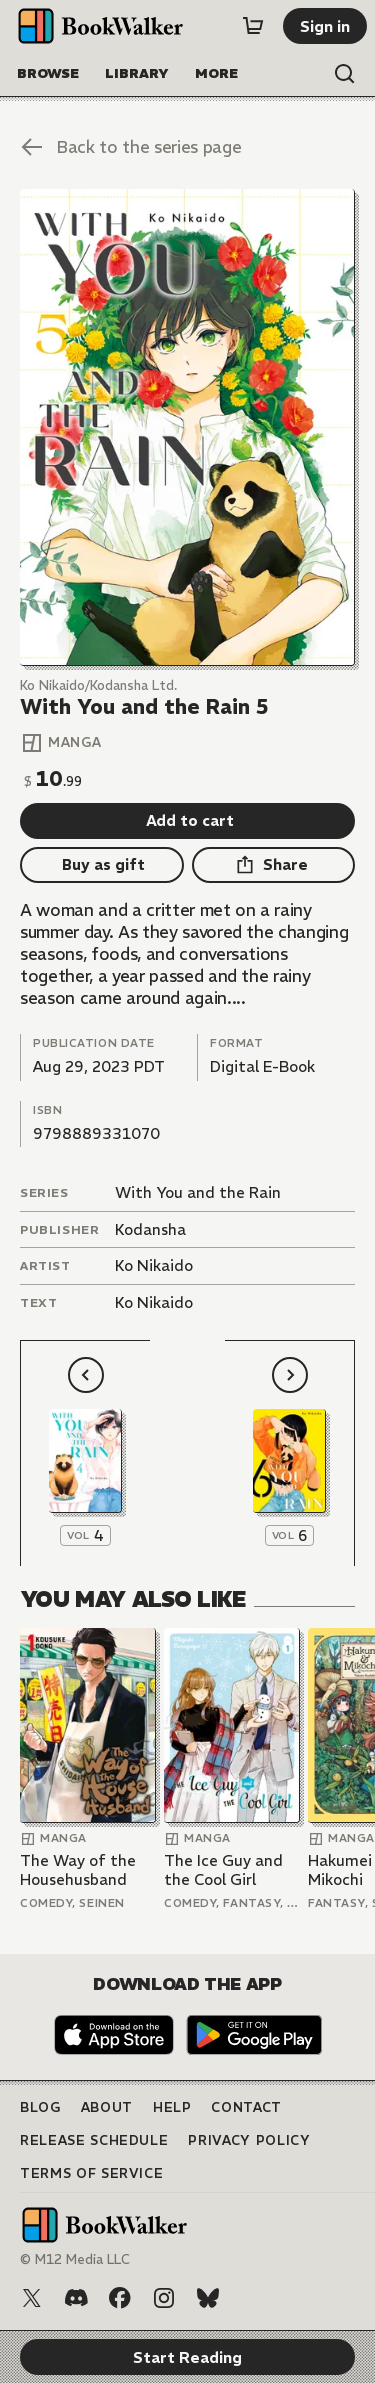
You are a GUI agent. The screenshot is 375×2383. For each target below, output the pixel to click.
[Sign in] (325, 26)
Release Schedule (94, 2140)
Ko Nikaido (154, 1265)
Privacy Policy (249, 2140)
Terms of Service (91, 2173)
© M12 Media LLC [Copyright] (75, 2259)
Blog (40, 2107)
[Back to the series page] (187, 147)
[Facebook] (120, 2298)
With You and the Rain (198, 1192)
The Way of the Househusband (78, 1870)
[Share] (274, 865)
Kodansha (150, 1229)
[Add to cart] (187, 821)
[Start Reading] (187, 427)
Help (172, 2107)
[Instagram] (164, 2298)
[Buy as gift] (102, 865)
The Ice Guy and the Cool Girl (223, 1870)
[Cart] (253, 26)
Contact (246, 2107)
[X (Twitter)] (32, 2298)
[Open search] (345, 74)
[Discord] (76, 2298)
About (107, 2107)
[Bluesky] (208, 2298)
